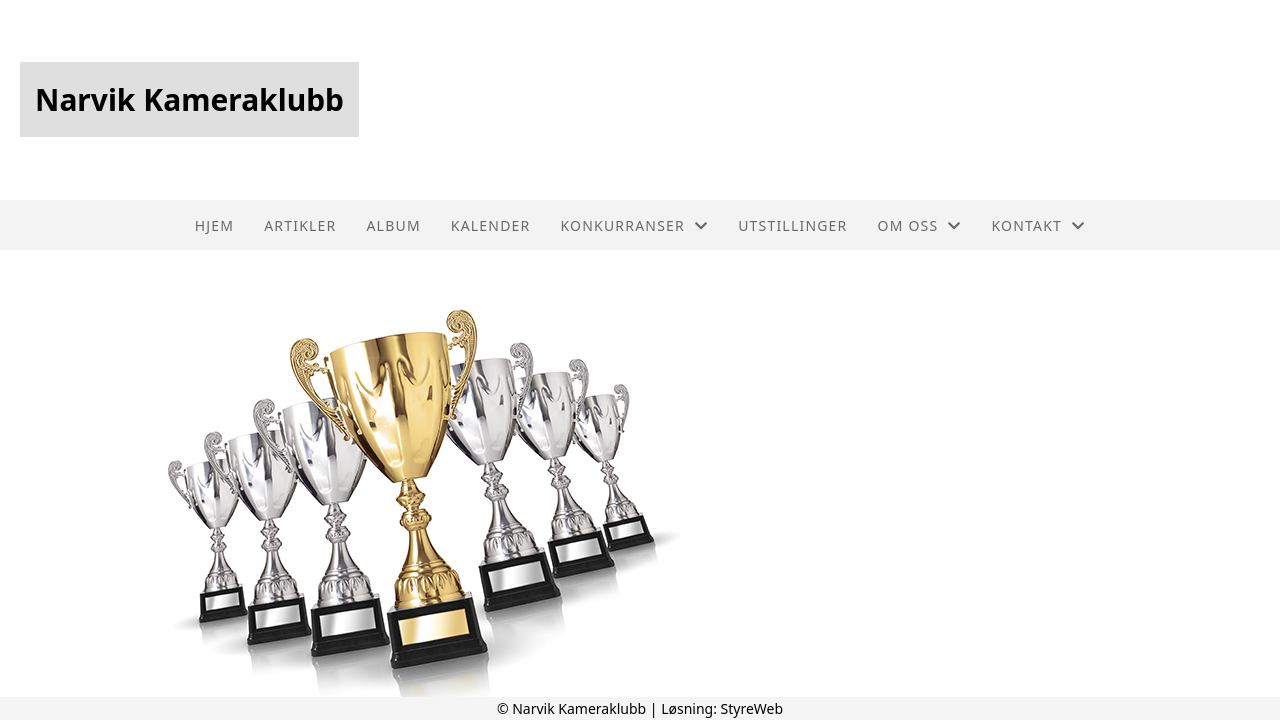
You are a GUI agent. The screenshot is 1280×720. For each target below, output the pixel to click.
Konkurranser (634, 225)
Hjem (214, 225)
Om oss (920, 225)
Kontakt (1039, 225)
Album (393, 225)
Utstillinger (792, 225)
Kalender (491, 225)
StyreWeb (752, 708)
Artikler (300, 225)
